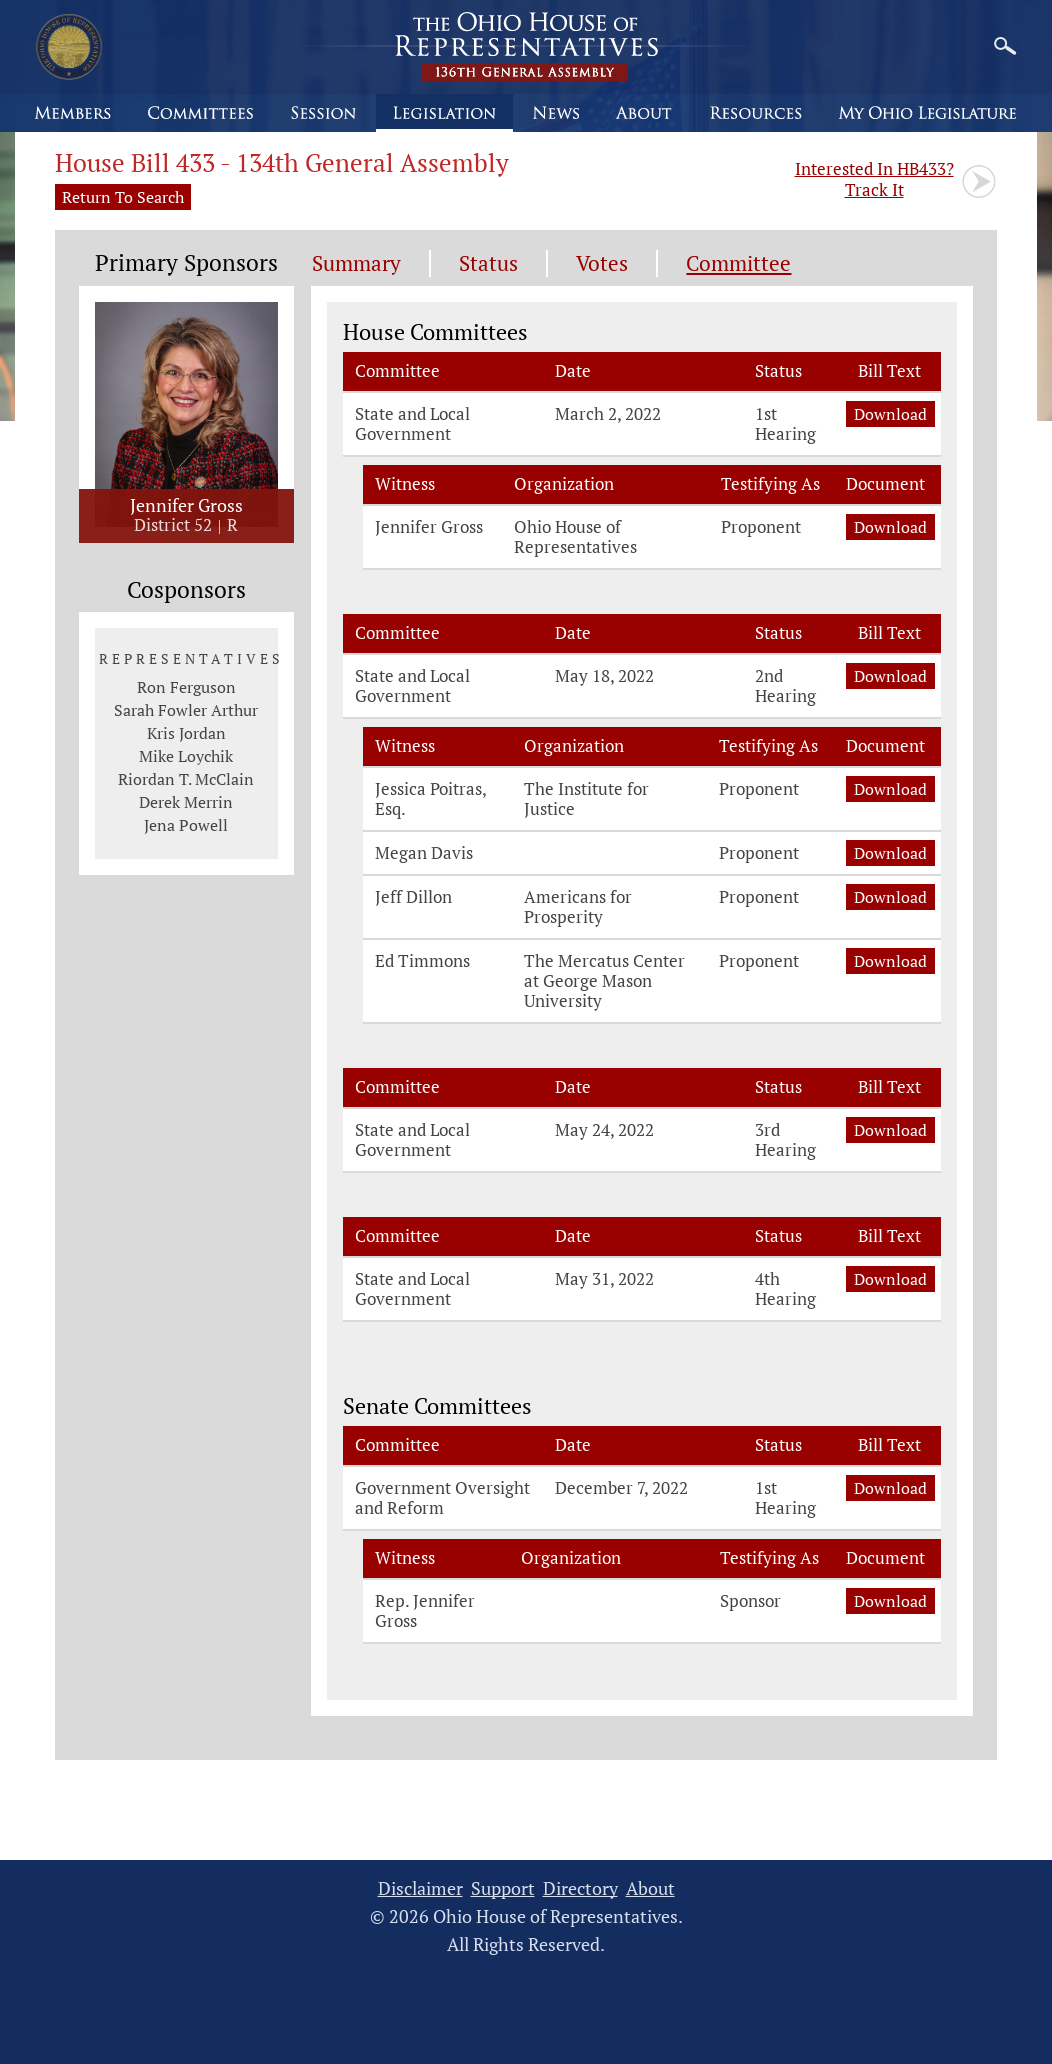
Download (890, 414)
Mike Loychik (186, 756)
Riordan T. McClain (186, 779)
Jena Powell (186, 825)
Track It (874, 179)
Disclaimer (420, 1888)
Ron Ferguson (186, 687)
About (650, 1888)
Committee (738, 263)
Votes (602, 263)
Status (488, 263)
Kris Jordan (186, 733)
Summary (356, 263)
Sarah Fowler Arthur (186, 710)
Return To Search (123, 197)
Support (503, 1888)
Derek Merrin (186, 802)
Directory (580, 1888)
